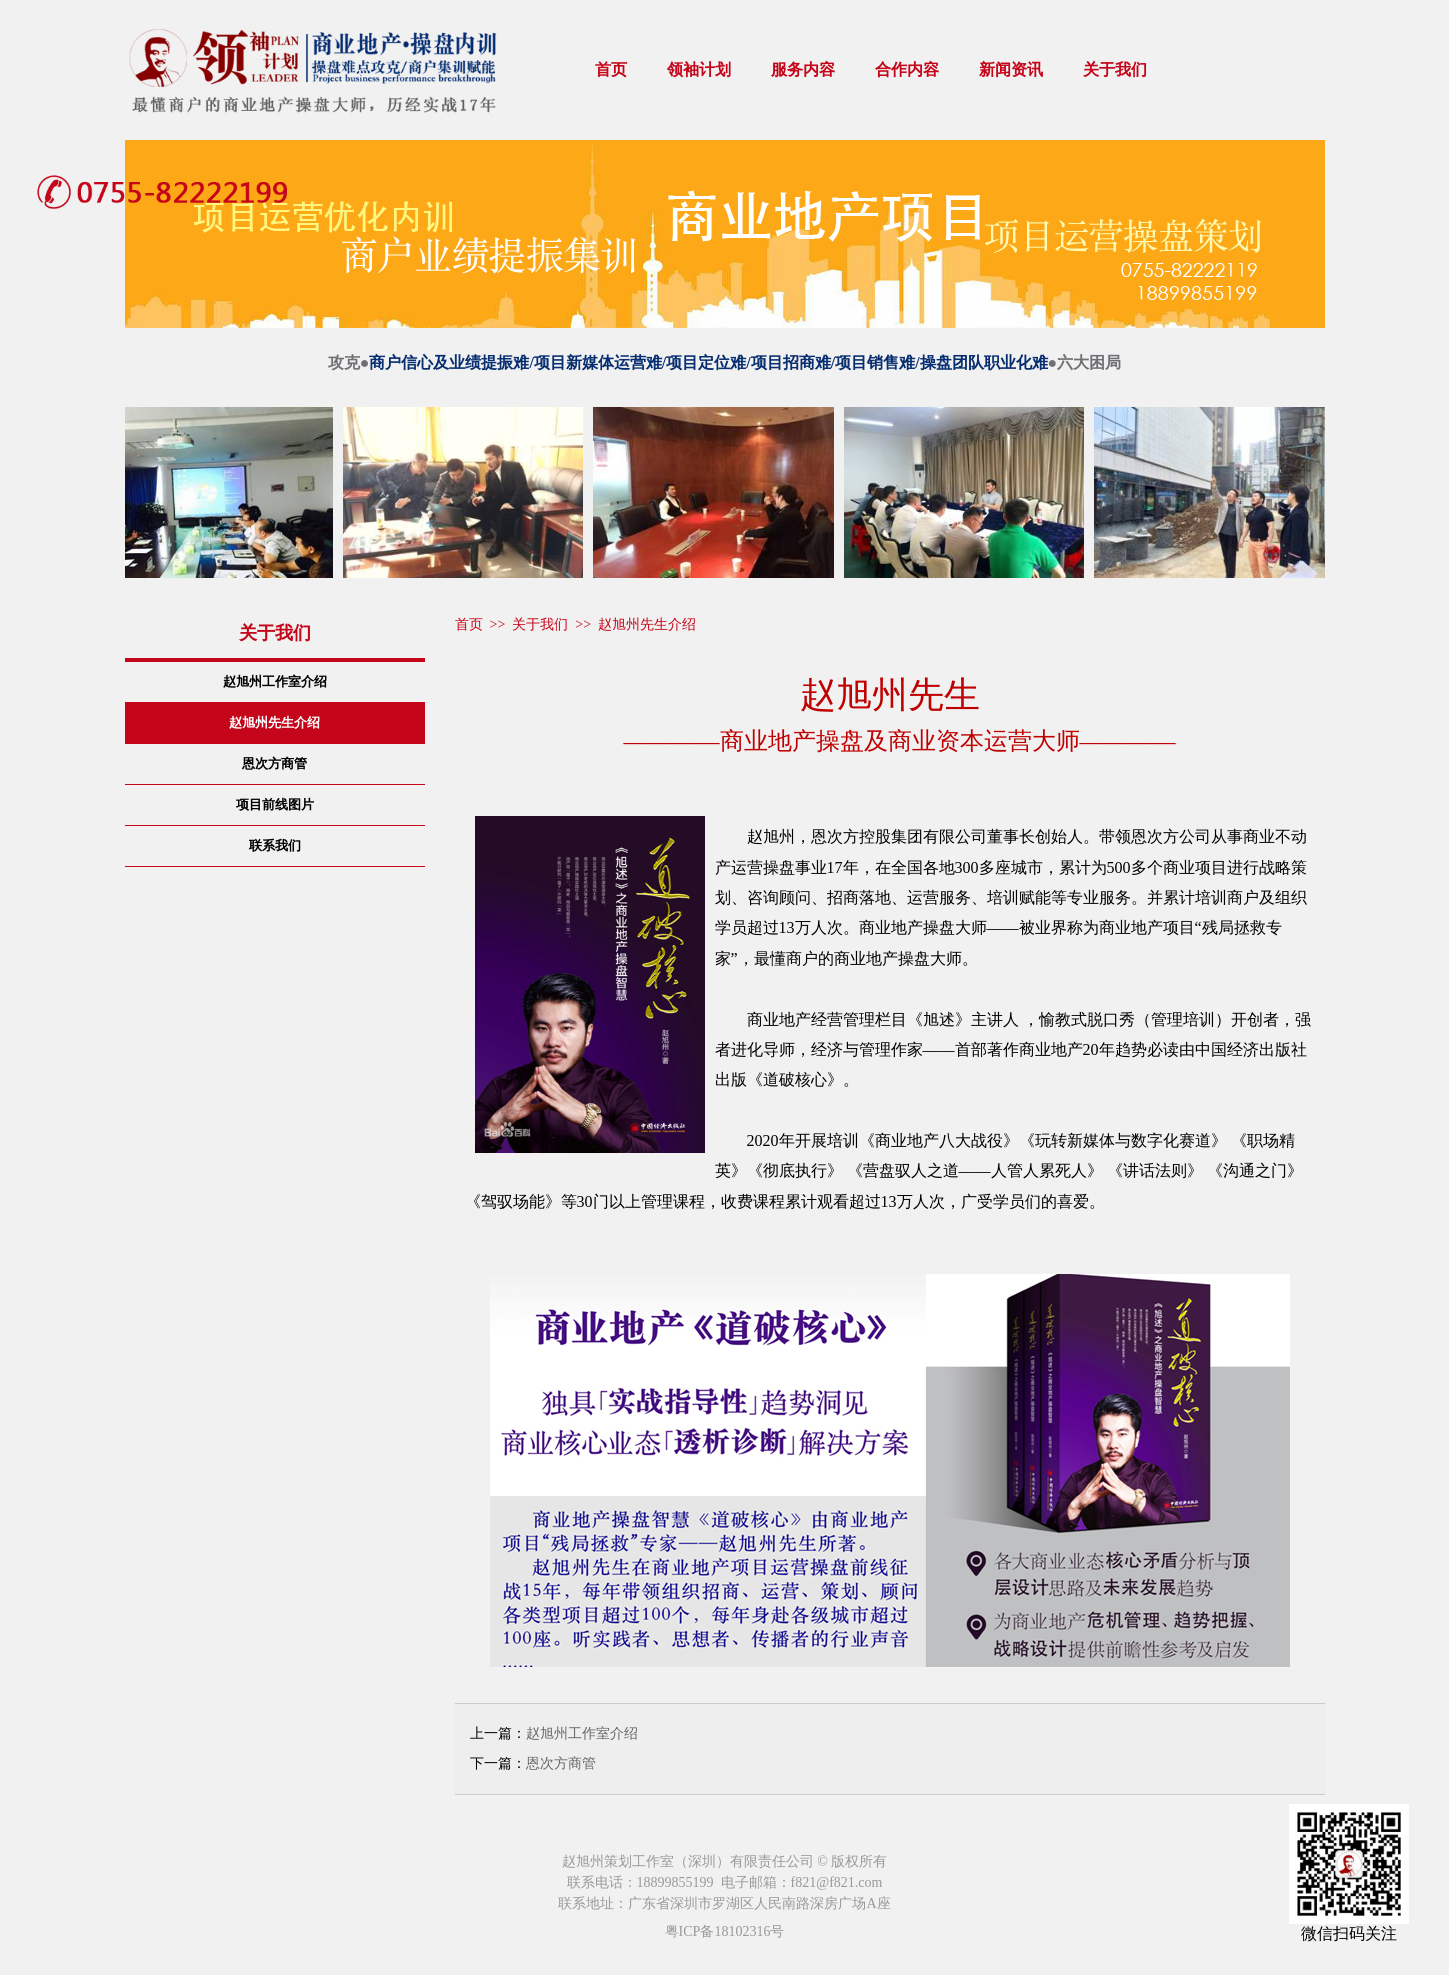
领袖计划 (699, 69)
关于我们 (1115, 69)
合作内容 (907, 69)
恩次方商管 (561, 1763)
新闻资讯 (1011, 69)
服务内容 (803, 69)
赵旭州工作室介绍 (582, 1733)
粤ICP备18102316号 (725, 1931)
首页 (611, 69)
